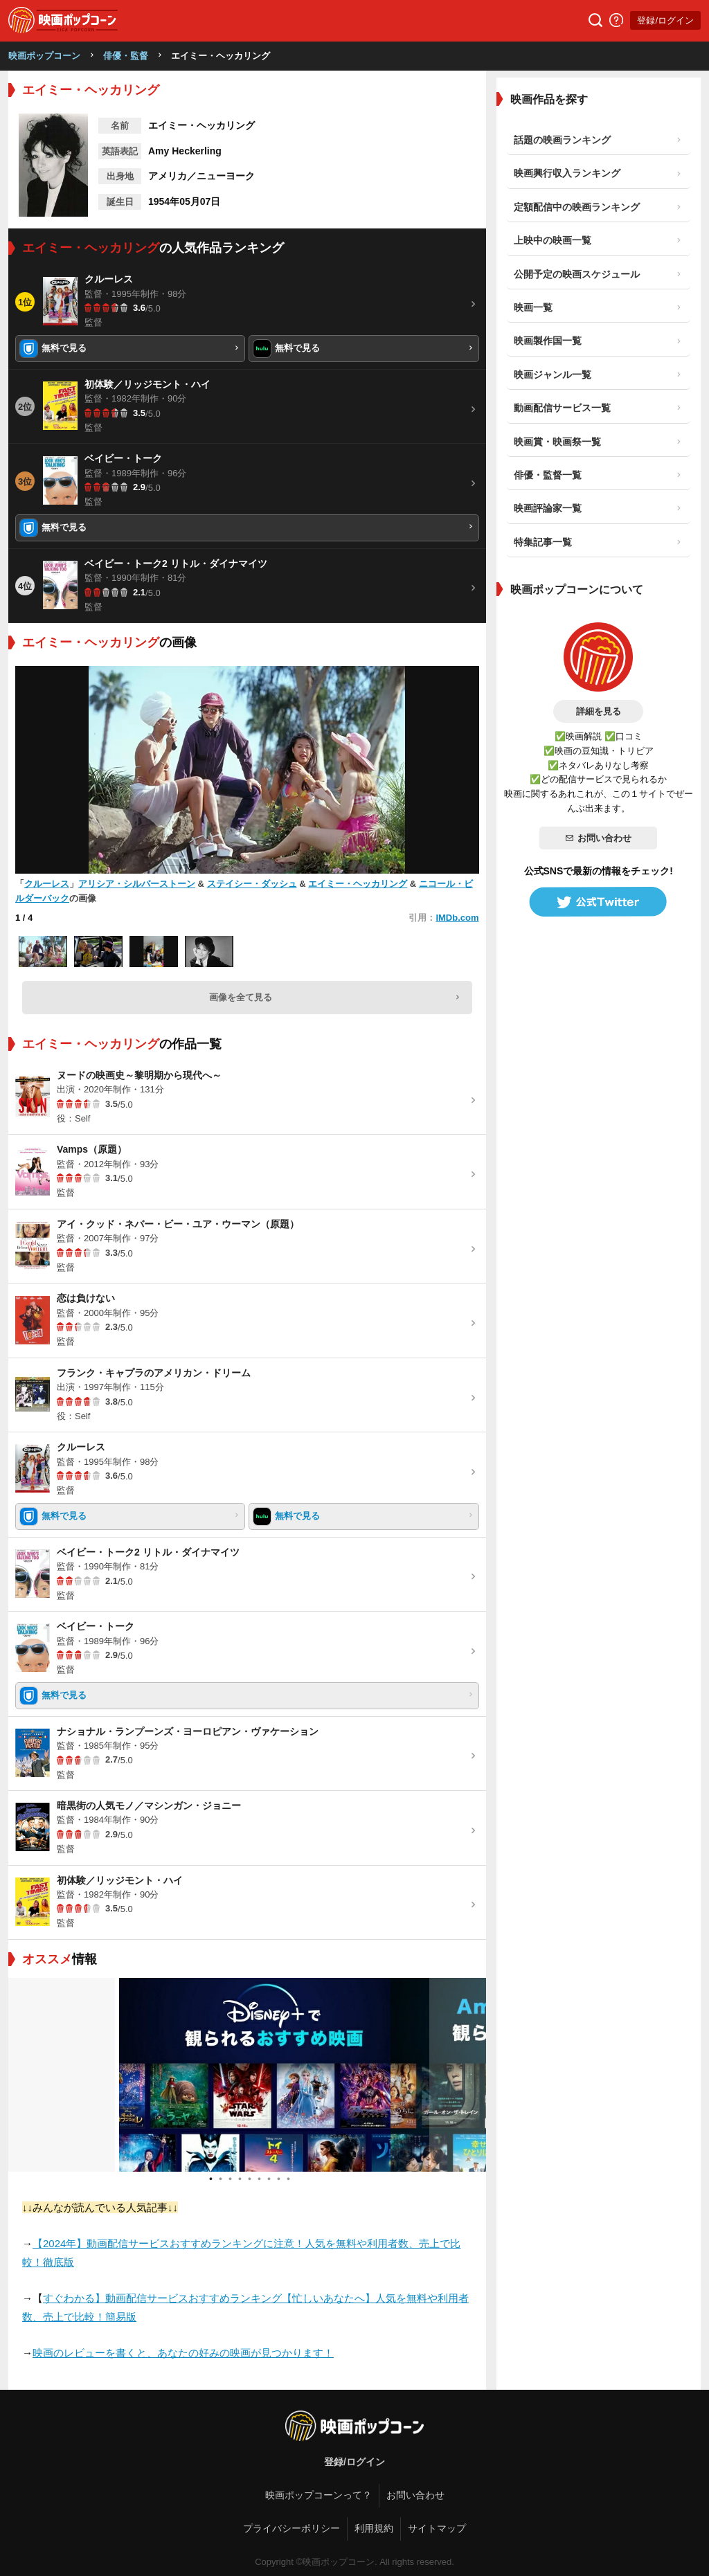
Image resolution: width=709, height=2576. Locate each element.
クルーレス (46, 884)
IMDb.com (457, 917)
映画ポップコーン (44, 56)
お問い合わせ (598, 838)
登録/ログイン (665, 20)
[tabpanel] (247, 2075)
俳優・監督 (125, 56)
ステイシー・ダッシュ (252, 884)
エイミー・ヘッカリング (357, 884)
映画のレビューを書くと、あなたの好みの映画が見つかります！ (183, 2353)
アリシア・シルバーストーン (136, 884)
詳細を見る (598, 711)
